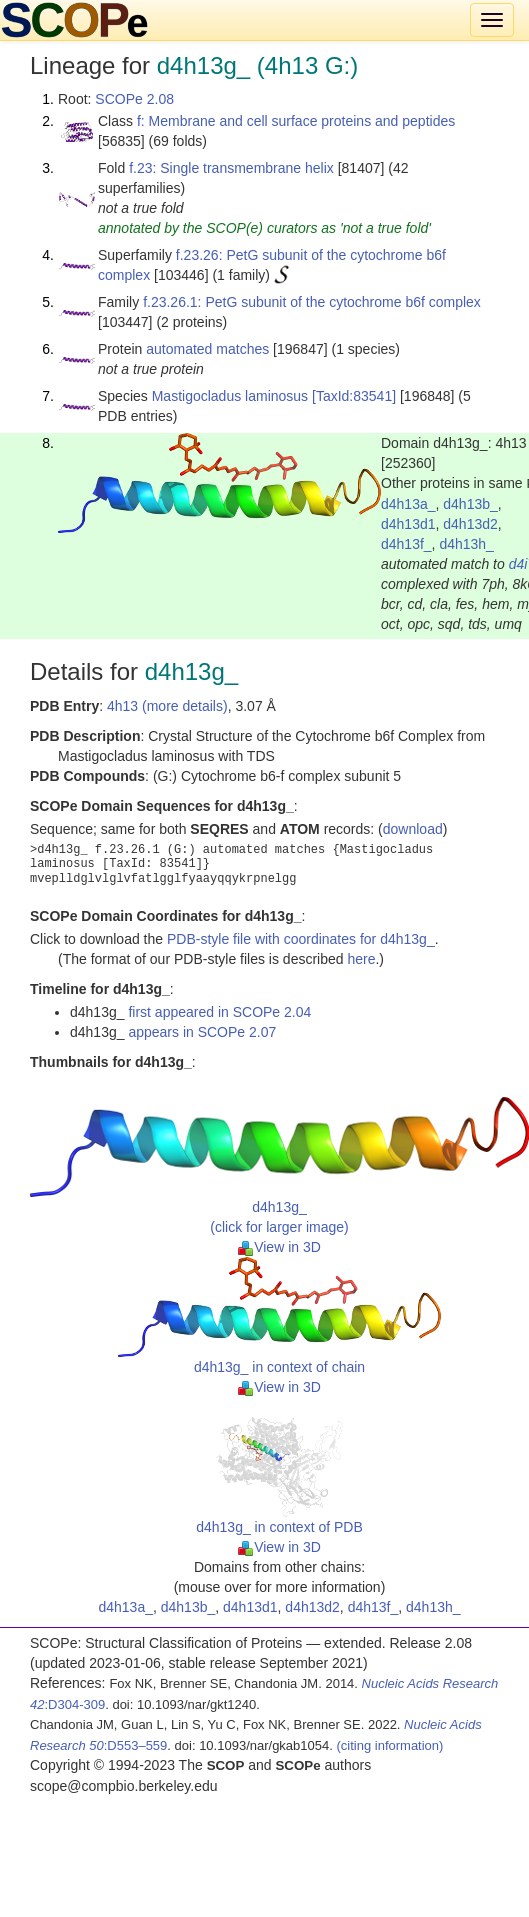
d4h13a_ (408, 504)
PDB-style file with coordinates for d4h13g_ (301, 939)
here (361, 959)
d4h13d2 (470, 524)
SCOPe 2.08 (134, 99)
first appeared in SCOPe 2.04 (219, 1012)
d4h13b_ (470, 504)
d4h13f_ (406, 544)
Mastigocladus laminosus (230, 396)
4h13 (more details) (167, 706)
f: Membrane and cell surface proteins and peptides (296, 121)
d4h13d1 (408, 524)
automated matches (207, 349)
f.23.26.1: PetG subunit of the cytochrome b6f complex (312, 302)
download (413, 829)
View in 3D (279, 1247)
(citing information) (389, 1745)
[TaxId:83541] (354, 396)
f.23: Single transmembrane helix (231, 168)
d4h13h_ (466, 544)
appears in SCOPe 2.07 (202, 1032)
